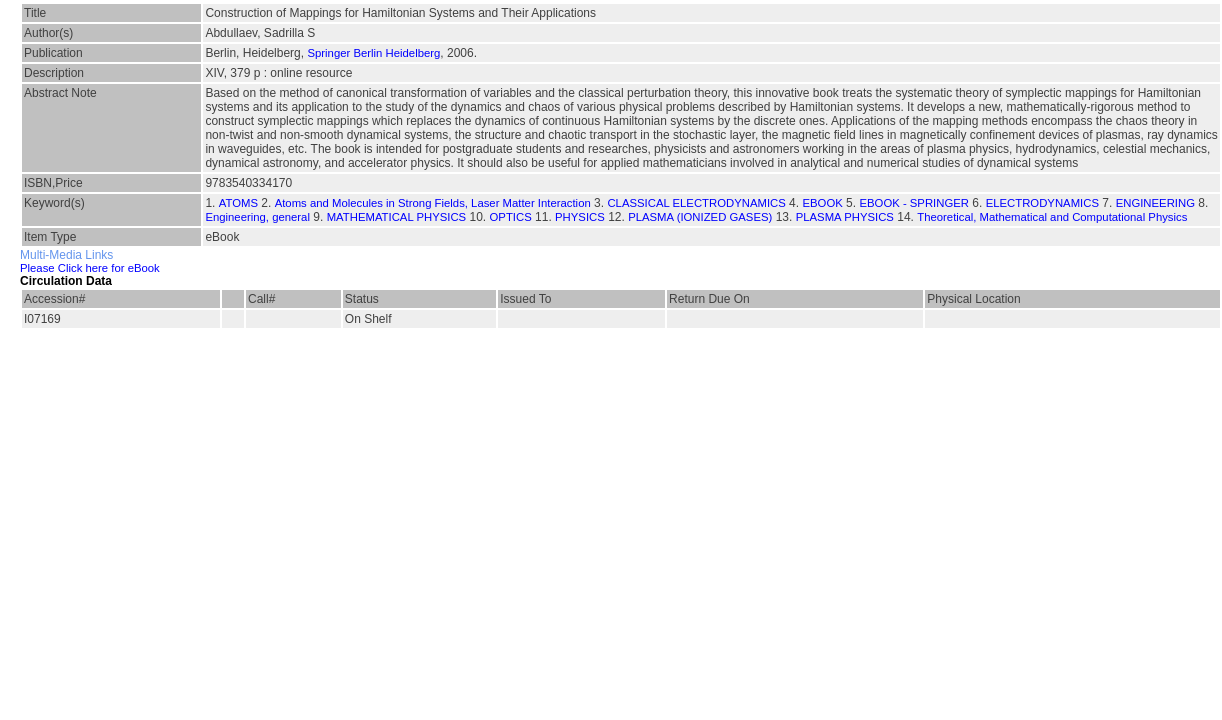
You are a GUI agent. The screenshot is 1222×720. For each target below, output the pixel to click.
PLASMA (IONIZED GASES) (700, 217)
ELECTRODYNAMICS (1042, 203)
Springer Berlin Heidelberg (373, 53)
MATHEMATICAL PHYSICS (397, 217)
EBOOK (822, 203)
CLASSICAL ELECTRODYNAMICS (696, 203)
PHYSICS (580, 217)
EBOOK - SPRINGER (914, 203)
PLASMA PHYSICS (845, 217)
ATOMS (238, 203)
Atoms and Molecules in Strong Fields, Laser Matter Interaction (433, 203)
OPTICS (511, 217)
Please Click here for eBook (90, 268)
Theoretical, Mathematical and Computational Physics (1052, 217)
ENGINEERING (1155, 203)
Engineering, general (257, 217)
